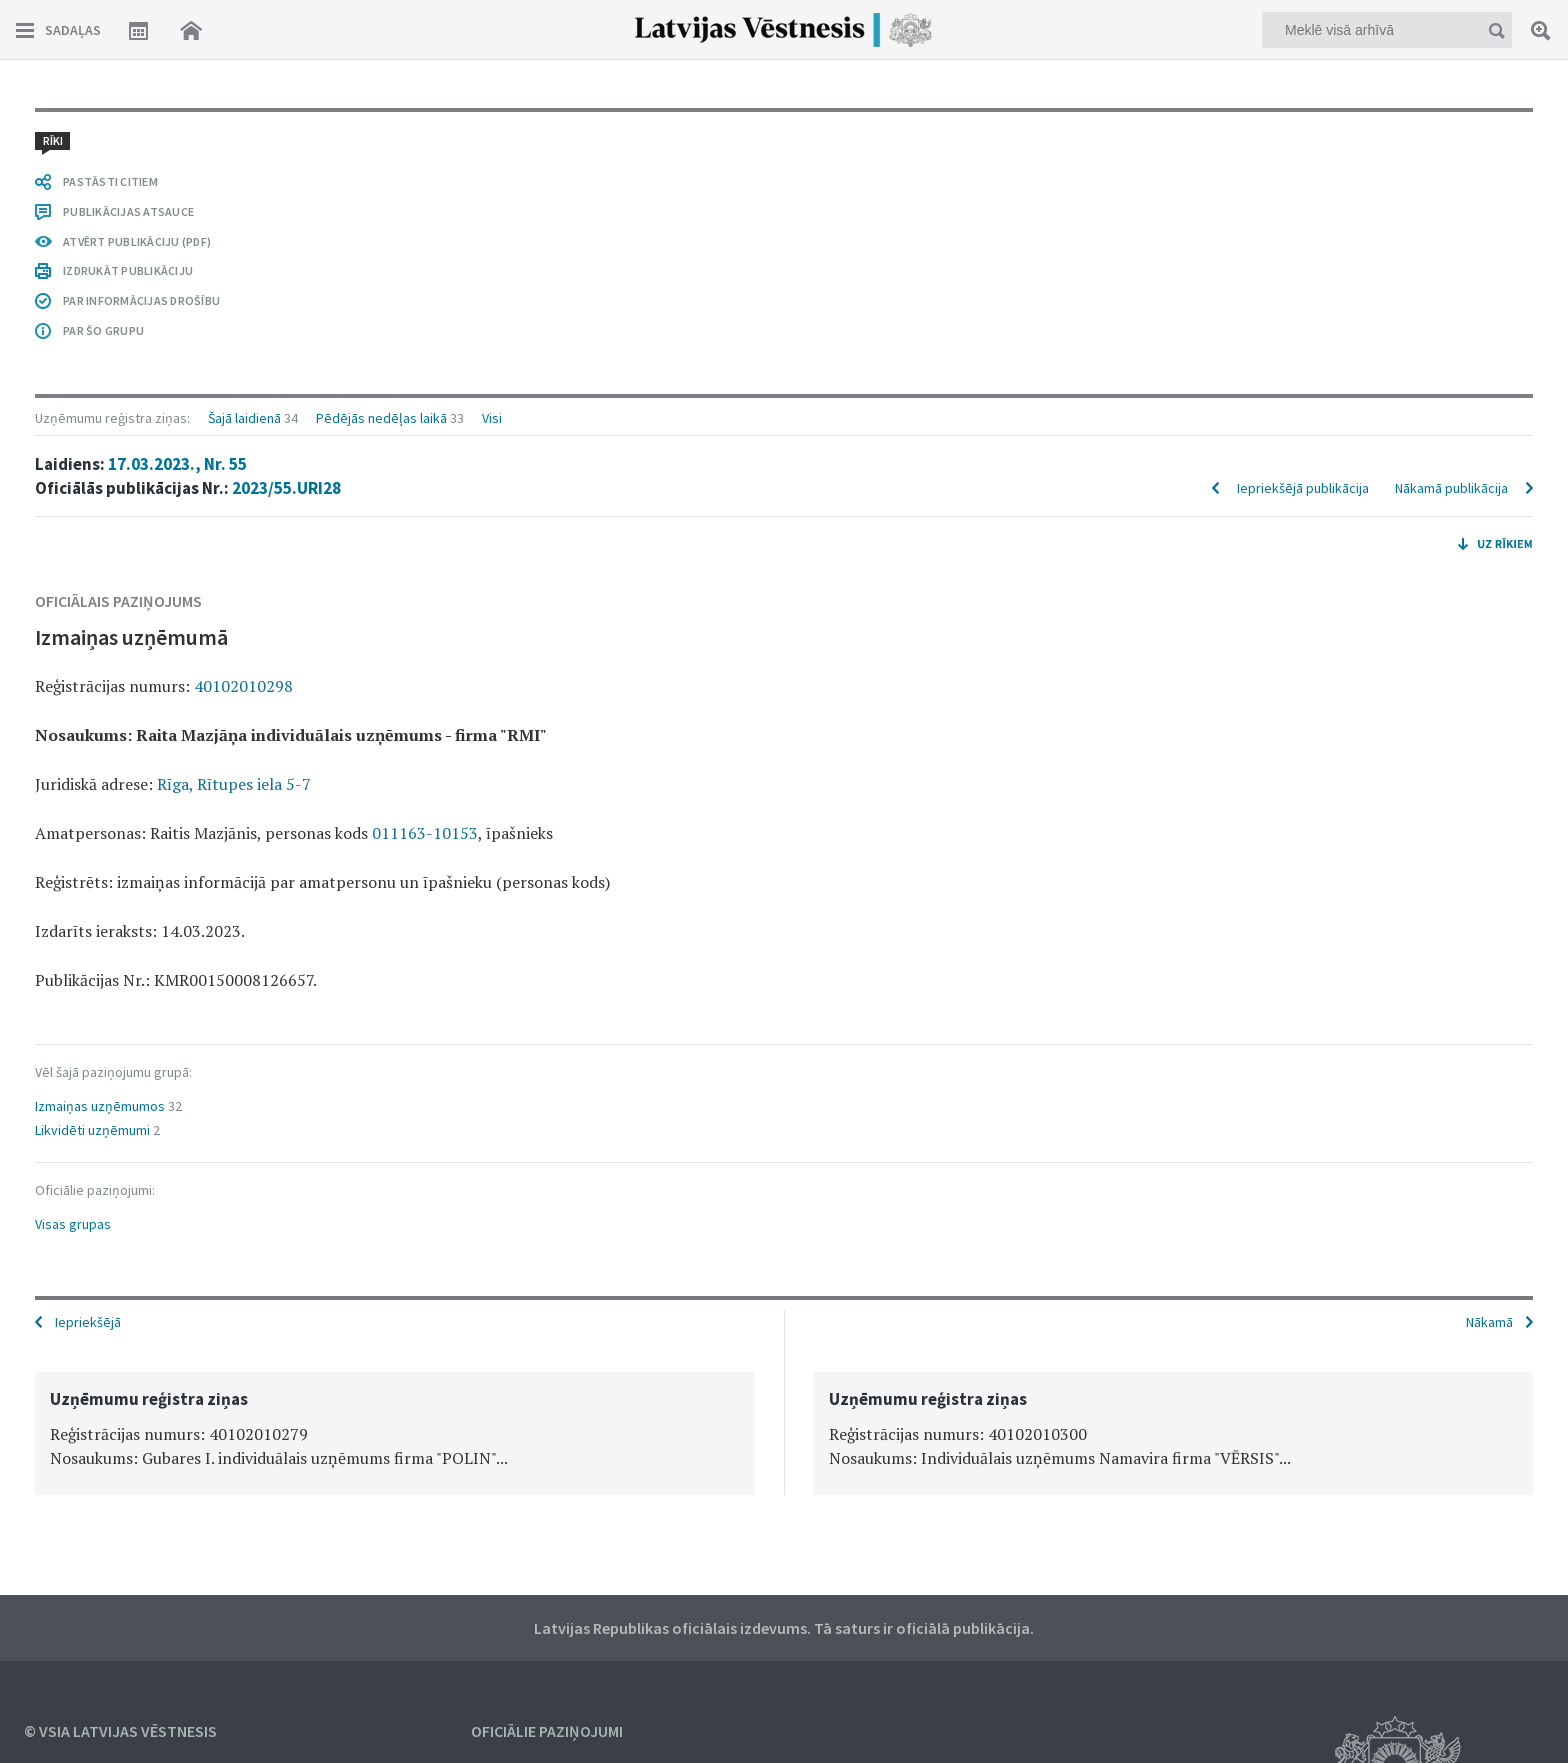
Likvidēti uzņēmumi (92, 1130)
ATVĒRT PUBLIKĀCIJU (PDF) (137, 241)
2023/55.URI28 (286, 488)
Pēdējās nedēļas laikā (381, 418)
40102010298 (243, 686)
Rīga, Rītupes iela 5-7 (234, 784)
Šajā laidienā (244, 418)
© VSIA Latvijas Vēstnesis (120, 1731)
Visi (492, 418)
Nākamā (1489, 1322)
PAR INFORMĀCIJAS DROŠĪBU (141, 300)
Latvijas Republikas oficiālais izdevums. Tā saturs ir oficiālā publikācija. (784, 1628)
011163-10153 (425, 833)
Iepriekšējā (88, 1322)
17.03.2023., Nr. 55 (177, 464)
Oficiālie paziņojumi (547, 1731)
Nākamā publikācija (1451, 488)
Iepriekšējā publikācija (1303, 488)
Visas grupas (73, 1224)
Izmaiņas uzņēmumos (100, 1106)
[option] (394, 1433)
